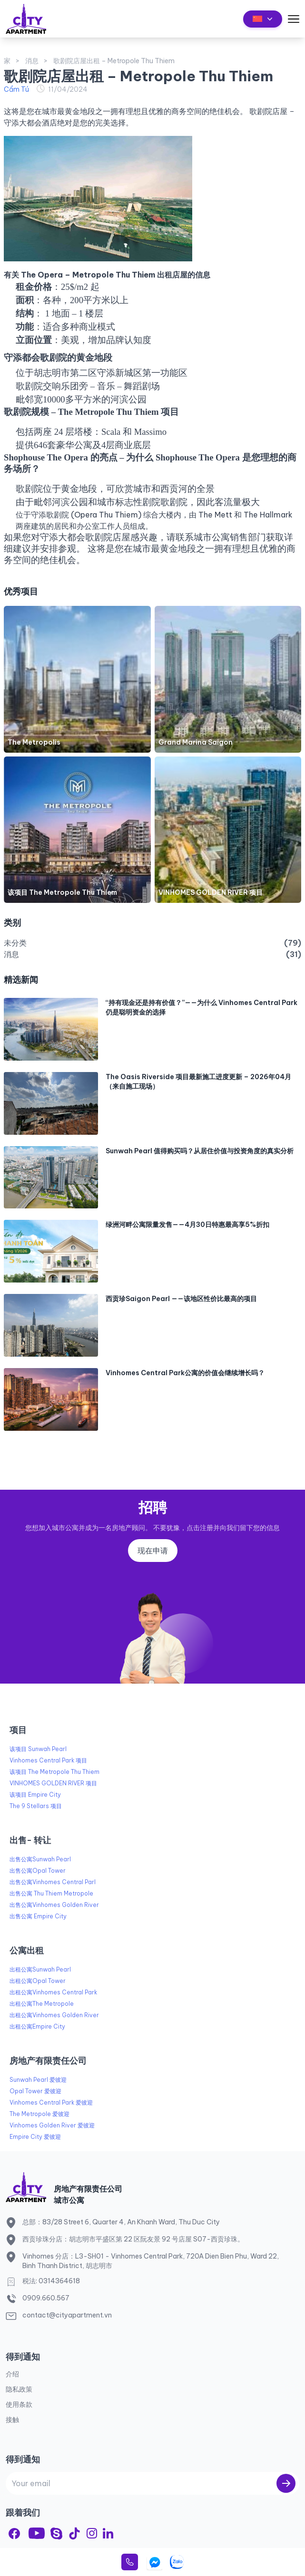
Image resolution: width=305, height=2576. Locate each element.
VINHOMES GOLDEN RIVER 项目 (210, 892)
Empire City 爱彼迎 (35, 2136)
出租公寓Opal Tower (38, 1980)
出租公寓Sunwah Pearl (40, 1969)
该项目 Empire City (35, 1794)
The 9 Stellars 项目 (36, 1806)
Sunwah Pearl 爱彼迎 (38, 2079)
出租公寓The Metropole (42, 2003)
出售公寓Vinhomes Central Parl (53, 1882)
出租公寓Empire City (37, 2026)
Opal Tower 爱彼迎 (35, 2091)
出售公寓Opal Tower (38, 1870)
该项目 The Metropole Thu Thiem (62, 892)
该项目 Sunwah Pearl (38, 1748)
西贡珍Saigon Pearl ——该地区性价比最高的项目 (181, 1298)
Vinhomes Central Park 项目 (48, 1760)
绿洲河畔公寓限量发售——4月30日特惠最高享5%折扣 (187, 1224)
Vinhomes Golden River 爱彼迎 (52, 2125)
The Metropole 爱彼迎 (39, 2113)
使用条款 (19, 2404)
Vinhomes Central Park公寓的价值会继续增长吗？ (185, 1373)
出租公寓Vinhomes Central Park (53, 1992)
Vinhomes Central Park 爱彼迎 (51, 2102)
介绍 (12, 2374)
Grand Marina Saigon (195, 742)
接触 (12, 2419)
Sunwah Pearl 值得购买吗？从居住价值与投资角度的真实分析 (200, 1151)
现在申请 (153, 1550)
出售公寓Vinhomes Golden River (54, 1904)
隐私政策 (19, 2389)
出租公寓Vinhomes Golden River (54, 2015)
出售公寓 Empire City (38, 1916)
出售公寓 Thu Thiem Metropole (51, 1893)
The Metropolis (34, 742)
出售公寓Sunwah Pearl (40, 1859)
